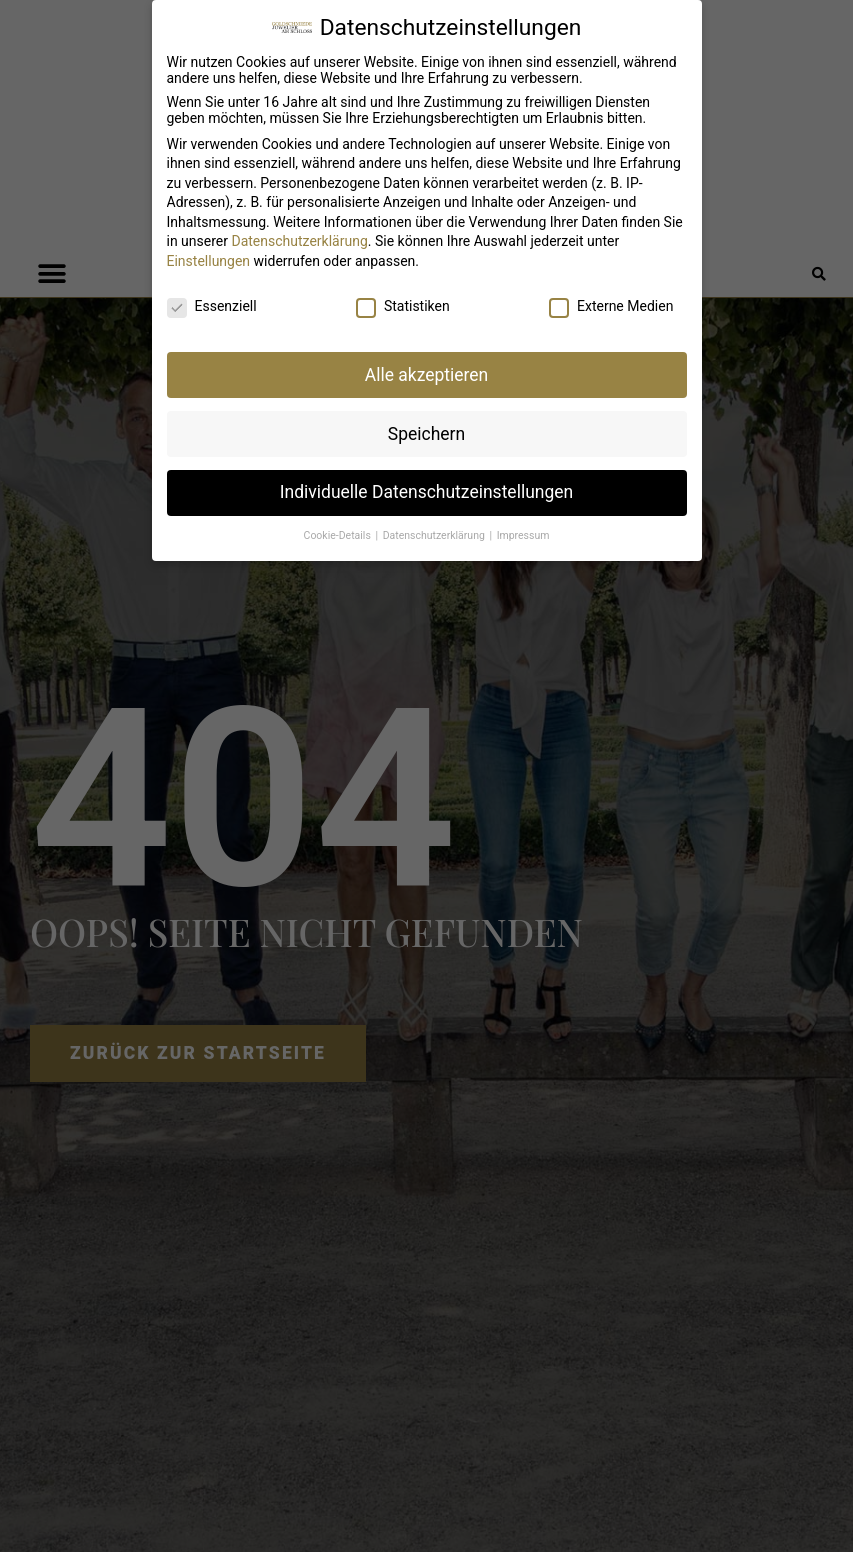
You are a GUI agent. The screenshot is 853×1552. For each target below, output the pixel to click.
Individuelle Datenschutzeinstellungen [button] (426, 492)
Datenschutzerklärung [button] (435, 535)
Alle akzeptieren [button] (427, 375)
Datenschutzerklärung (299, 241)
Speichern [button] (426, 434)
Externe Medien (611, 306)
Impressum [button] (523, 535)
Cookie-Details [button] (339, 535)
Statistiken (403, 306)
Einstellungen (209, 261)
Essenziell (212, 306)
